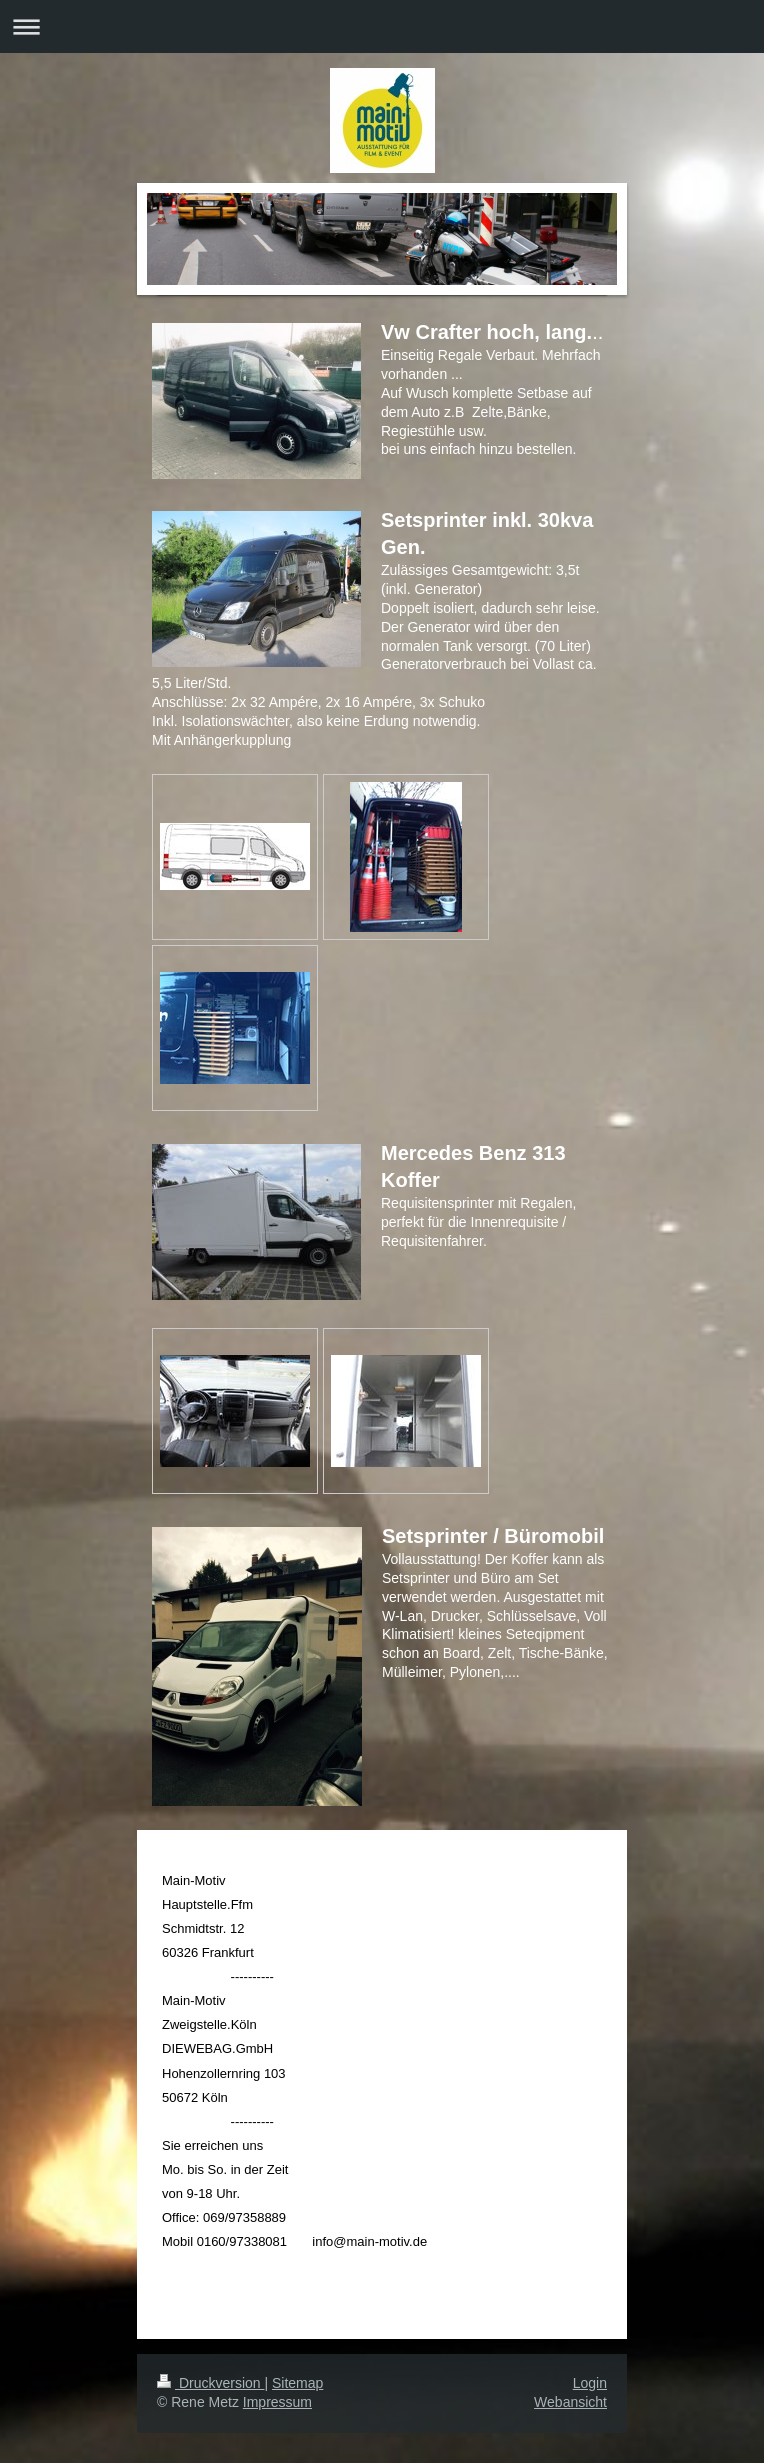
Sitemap (297, 2383)
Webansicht (570, 2402)
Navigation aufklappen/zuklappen (382, 26)
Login (590, 2383)
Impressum (277, 2402)
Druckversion (210, 2383)
